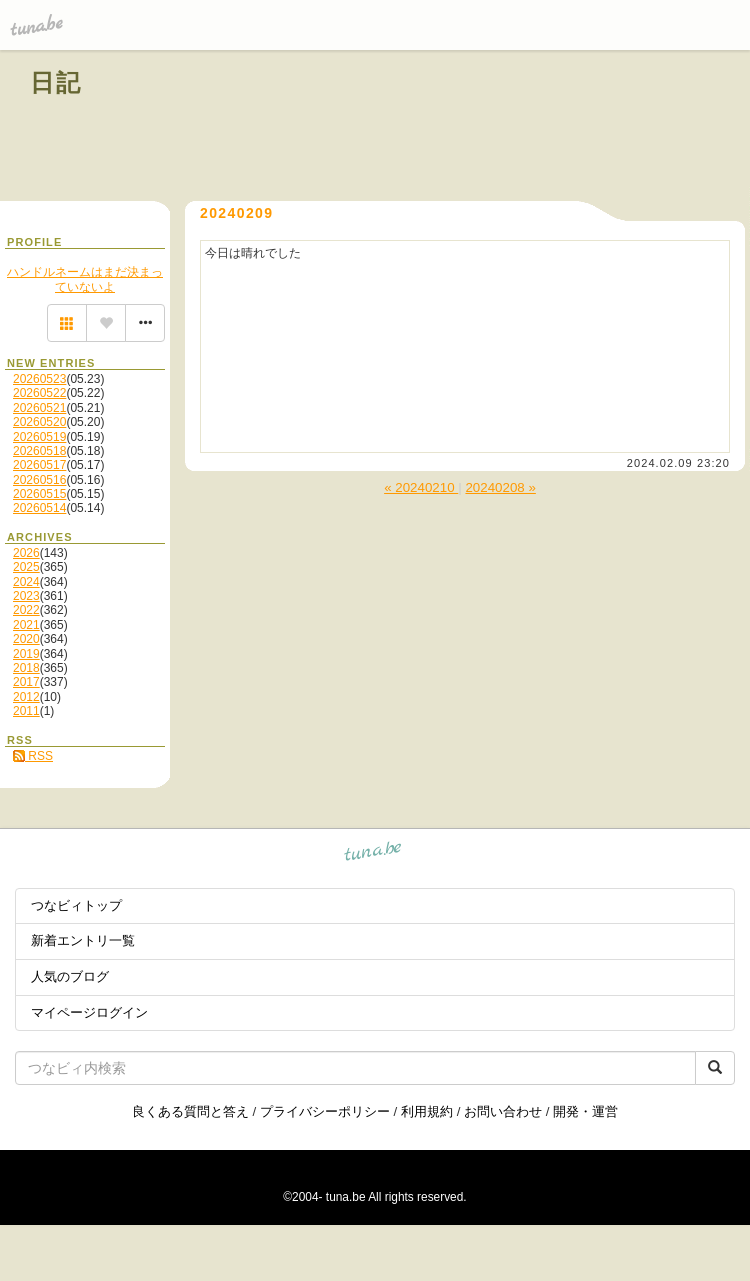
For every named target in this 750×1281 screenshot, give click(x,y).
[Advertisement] (492, 128)
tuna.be (373, 854)
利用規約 (427, 1111)
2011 (26, 711)
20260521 (39, 408)
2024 (26, 582)
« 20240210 (421, 487)
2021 (26, 625)
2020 (26, 639)
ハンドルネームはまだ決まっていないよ (85, 279)
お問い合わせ (503, 1111)
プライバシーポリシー (325, 1111)
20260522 (39, 393)
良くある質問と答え (190, 1111)
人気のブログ (70, 976)
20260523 (39, 379)
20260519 (39, 437)
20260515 (39, 494)
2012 (26, 697)
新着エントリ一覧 (83, 940)
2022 (26, 610)
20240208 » (500, 487)
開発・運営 (585, 1111)
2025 (26, 567)
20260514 (39, 508)
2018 (26, 668)
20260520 (39, 422)
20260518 (39, 451)
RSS (33, 756)
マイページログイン (89, 1012)
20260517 (39, 465)
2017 (26, 682)
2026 (26, 553)
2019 (26, 654)
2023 (26, 596)
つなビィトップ (76, 905)
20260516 (39, 480)
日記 (56, 82)
